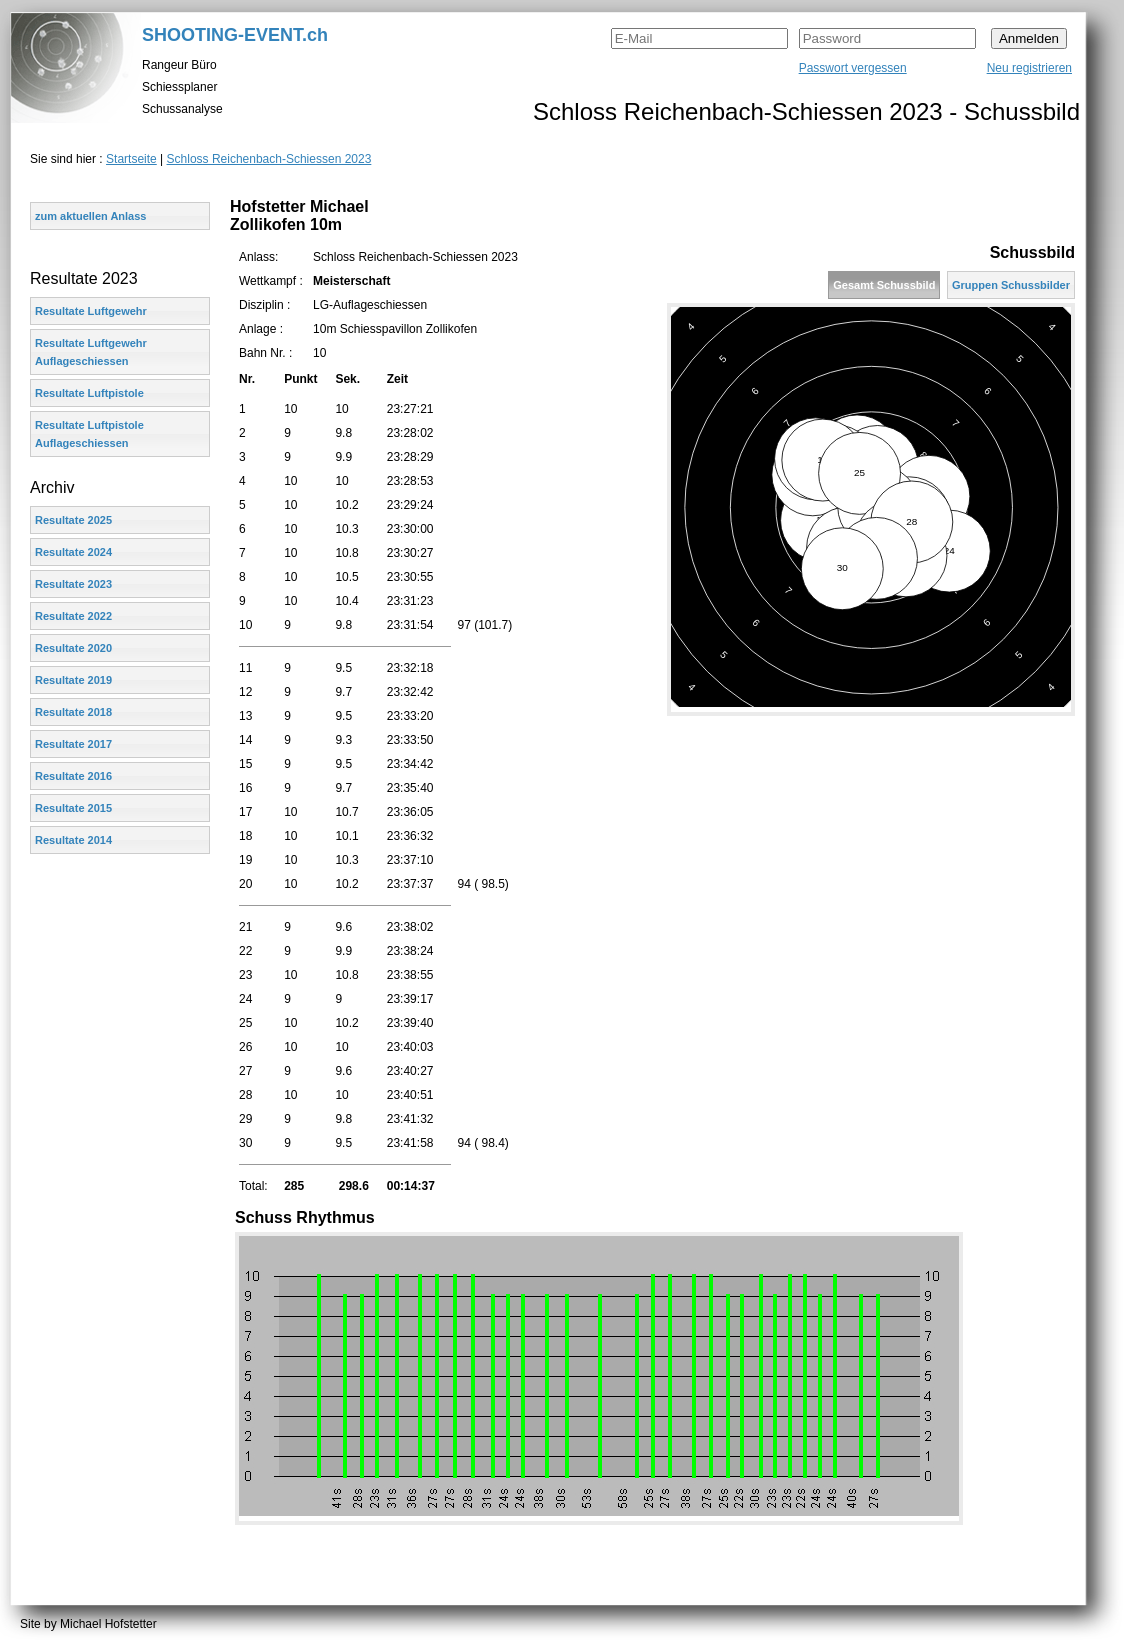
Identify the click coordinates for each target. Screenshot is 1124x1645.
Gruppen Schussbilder (1011, 285)
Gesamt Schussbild (884, 285)
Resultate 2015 (73, 808)
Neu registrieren (1029, 68)
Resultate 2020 (73, 648)
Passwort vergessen (853, 68)
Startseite (131, 159)
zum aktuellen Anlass (90, 216)
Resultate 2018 (73, 712)
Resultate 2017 (73, 744)
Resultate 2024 (73, 552)
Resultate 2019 (73, 680)
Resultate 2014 (73, 840)
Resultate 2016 (73, 776)
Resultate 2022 (73, 616)
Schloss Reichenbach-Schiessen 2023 (269, 159)
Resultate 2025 (73, 520)
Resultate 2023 (73, 584)
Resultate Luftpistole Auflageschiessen (89, 434)
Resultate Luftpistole (89, 393)
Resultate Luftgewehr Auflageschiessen (91, 352)
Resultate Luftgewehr (91, 311)
